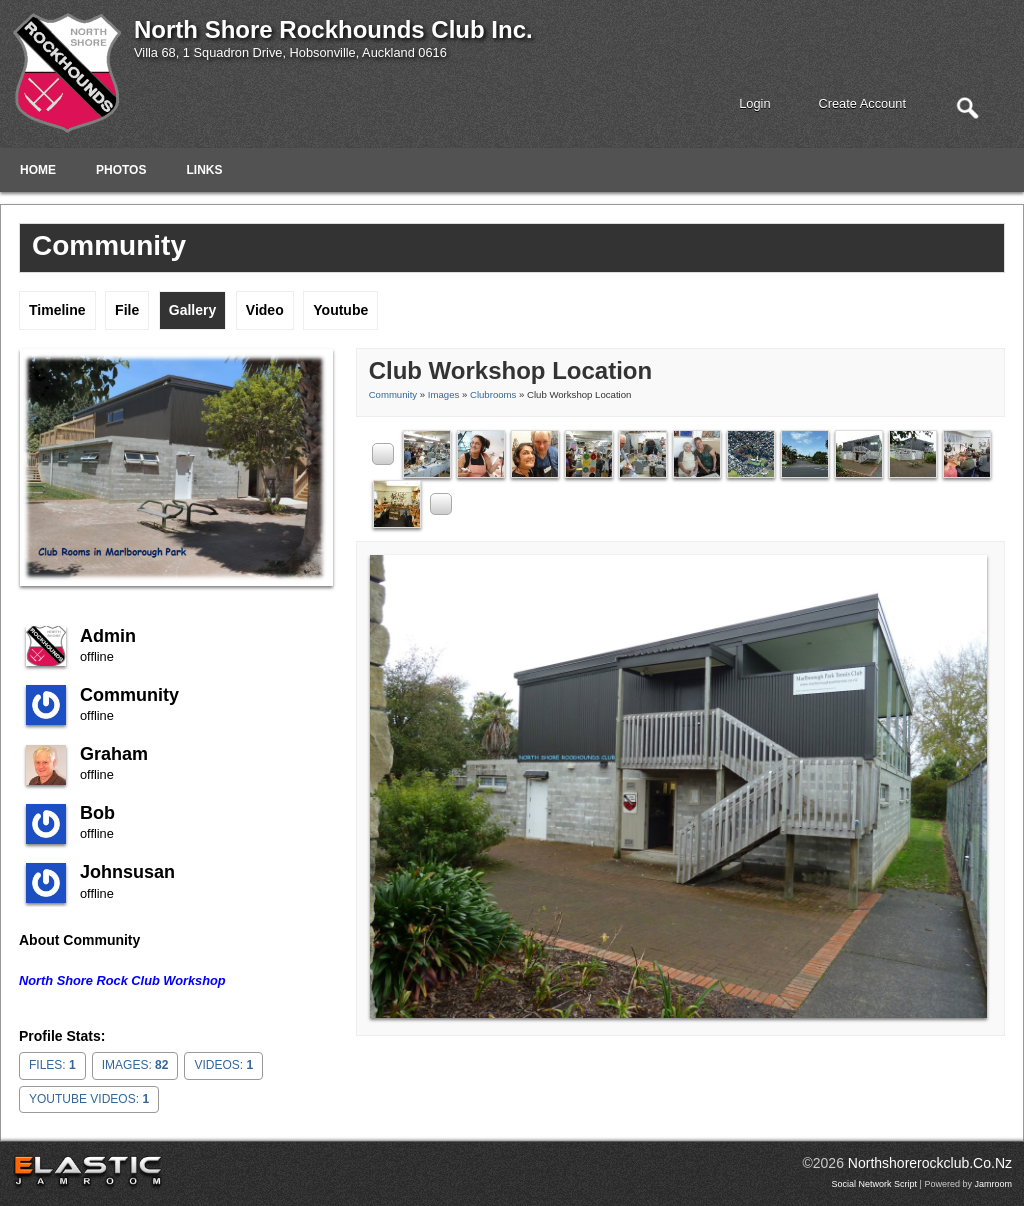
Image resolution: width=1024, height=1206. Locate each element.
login (754, 103)
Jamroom (993, 1184)
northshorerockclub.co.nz (930, 1163)
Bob (97, 813)
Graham (114, 754)
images (443, 394)
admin (108, 636)
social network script (875, 1184)
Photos (121, 170)
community (129, 695)
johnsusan (127, 872)
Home (38, 170)
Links (204, 170)
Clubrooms (493, 394)
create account (863, 103)
